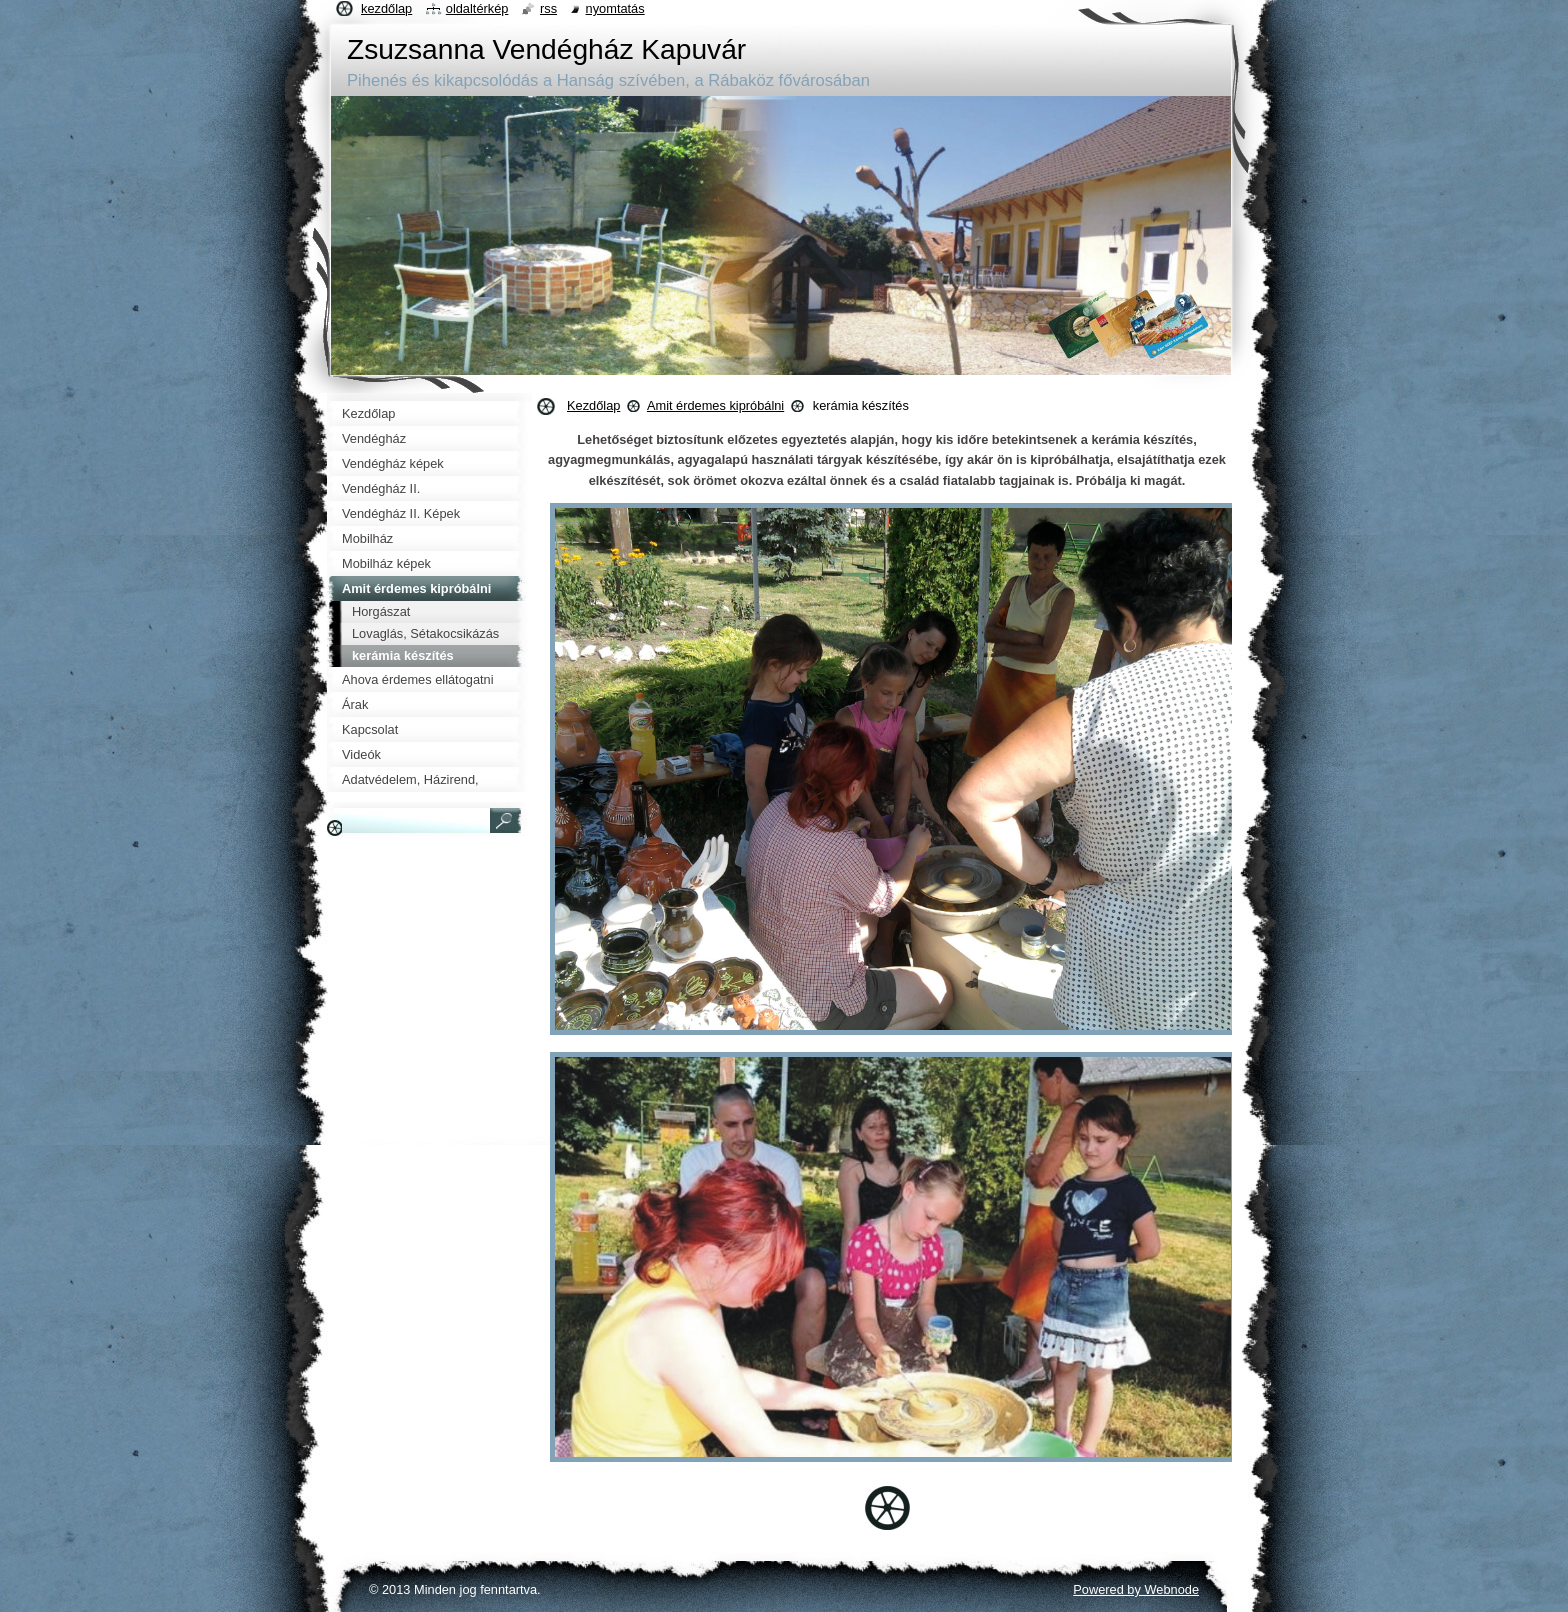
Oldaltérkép (477, 8)
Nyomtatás (615, 8)
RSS (548, 8)
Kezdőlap (593, 405)
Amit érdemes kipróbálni (715, 405)
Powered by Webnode (1136, 1589)
